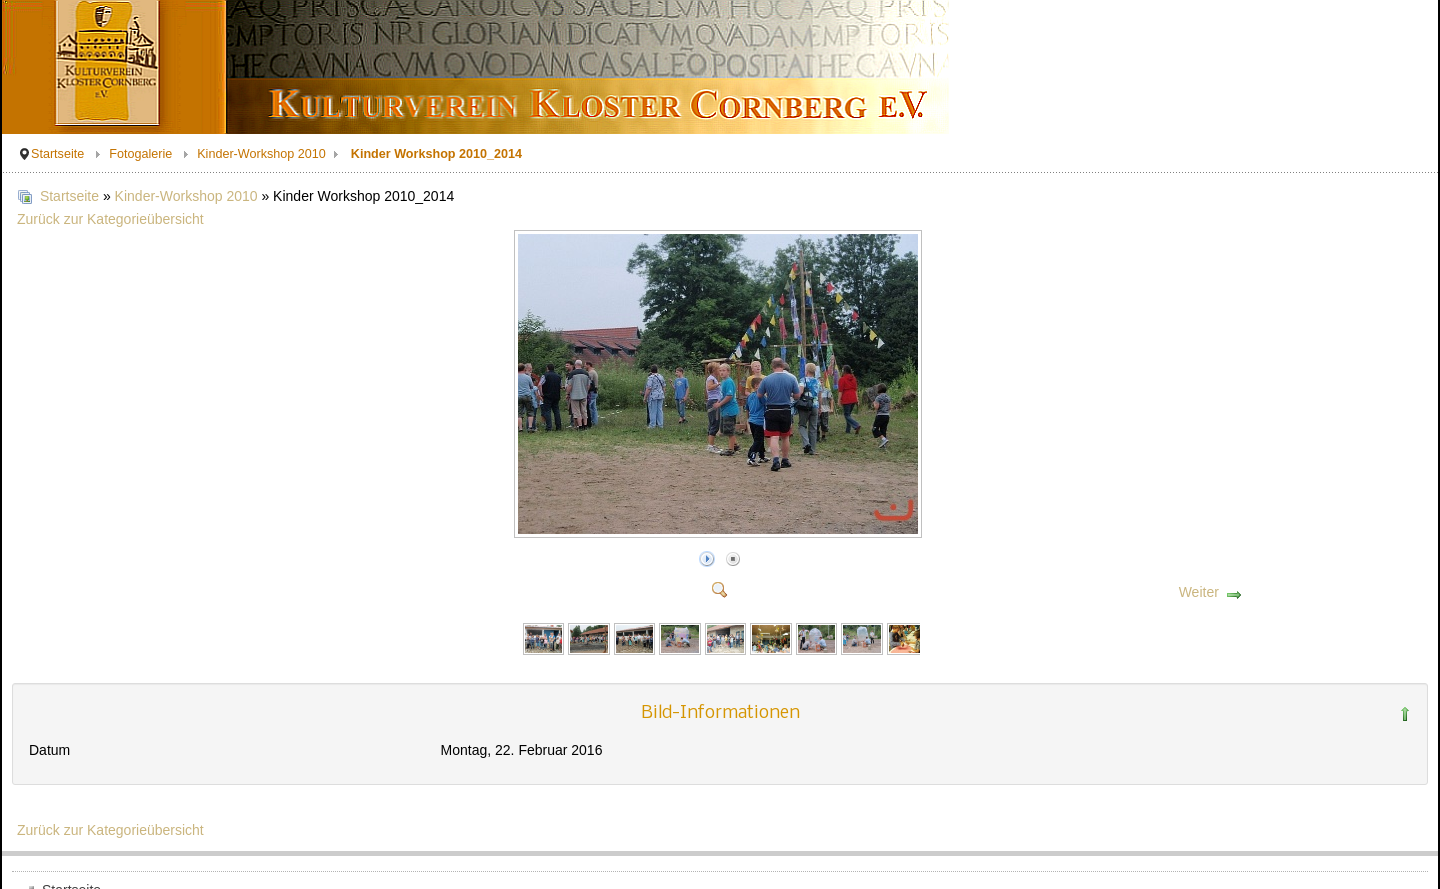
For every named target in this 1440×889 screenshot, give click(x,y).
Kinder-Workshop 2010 (261, 154)
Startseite (57, 154)
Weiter (1199, 592)
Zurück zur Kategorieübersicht (110, 219)
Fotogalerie (140, 154)
